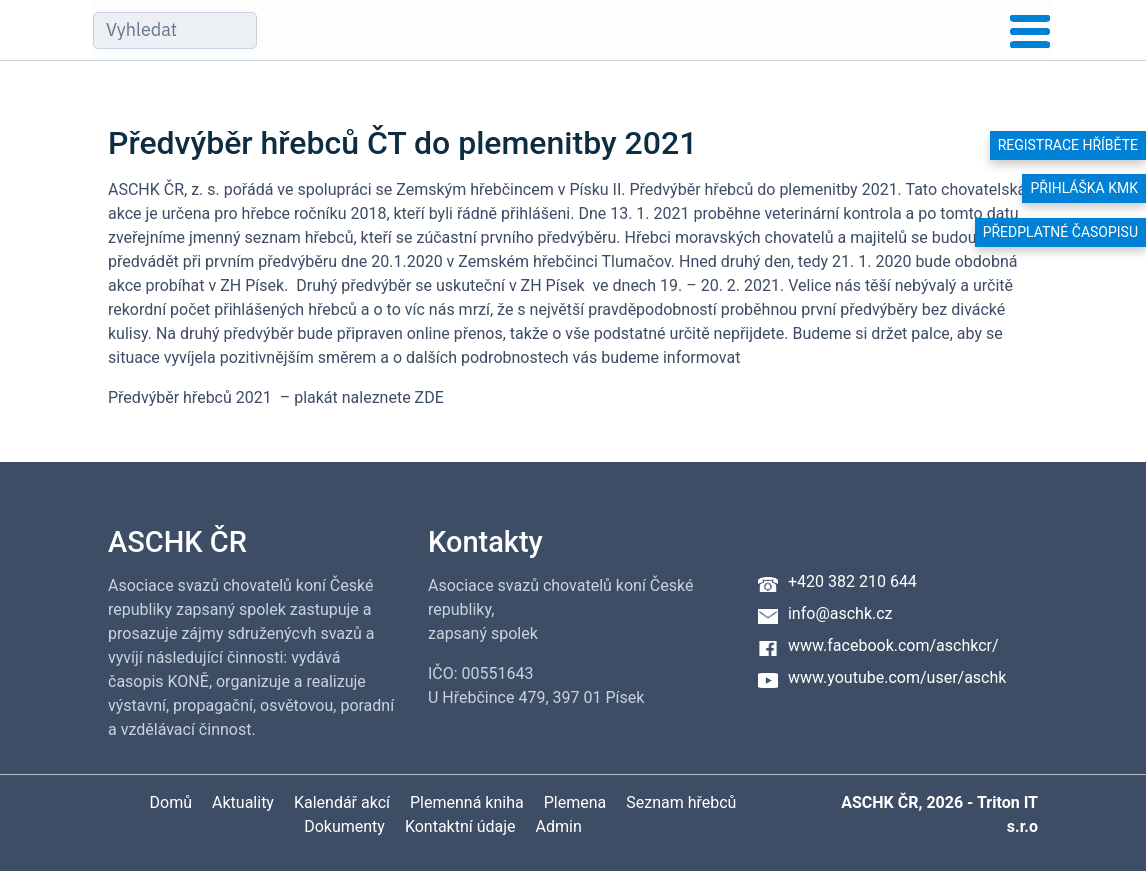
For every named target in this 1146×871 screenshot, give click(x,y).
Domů (171, 802)
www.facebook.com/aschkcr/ (893, 645)
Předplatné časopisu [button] (1060, 232)
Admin (559, 826)
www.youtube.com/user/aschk (897, 677)
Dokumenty (344, 826)
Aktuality (243, 802)
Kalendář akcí (342, 802)
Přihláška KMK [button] (1084, 188)
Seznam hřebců (681, 802)
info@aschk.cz (840, 613)
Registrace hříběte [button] (1068, 145)
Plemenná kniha (467, 802)
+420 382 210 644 (852, 581)
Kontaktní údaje (460, 826)
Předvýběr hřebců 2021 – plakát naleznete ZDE (276, 397)
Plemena (575, 802)
